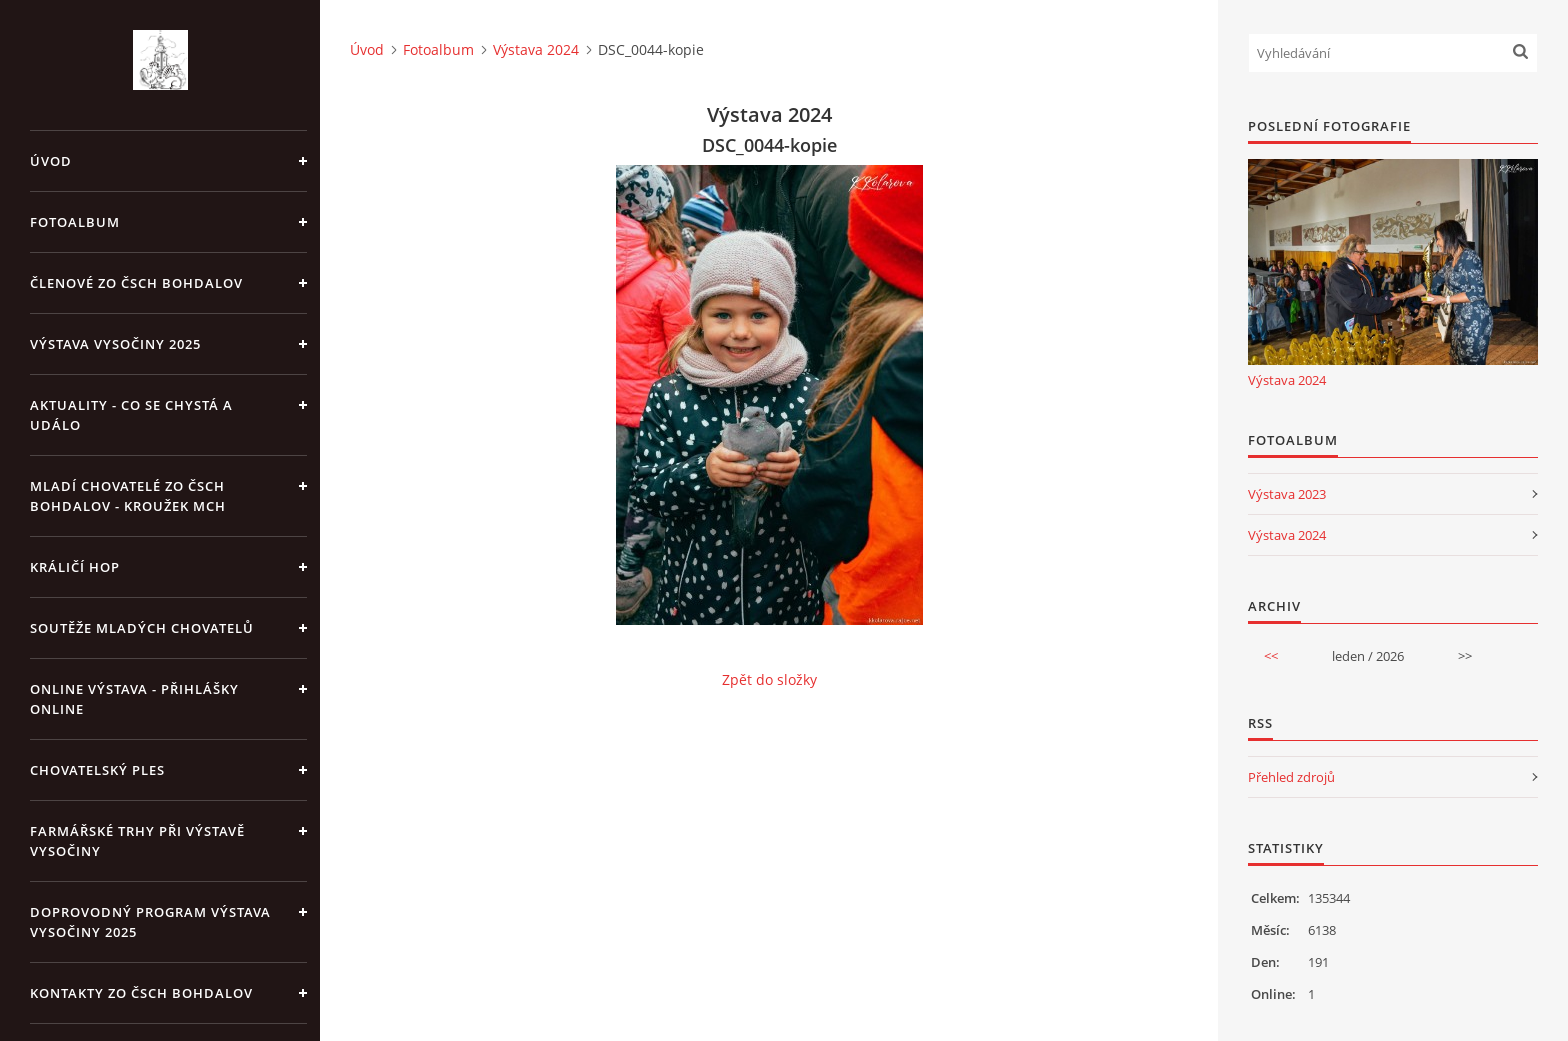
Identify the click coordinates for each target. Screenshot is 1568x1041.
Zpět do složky (769, 679)
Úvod (51, 161)
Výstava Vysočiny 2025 (115, 344)
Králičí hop (75, 567)
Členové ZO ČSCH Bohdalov (136, 283)
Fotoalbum (75, 222)
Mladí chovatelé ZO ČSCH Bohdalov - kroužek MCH (128, 496)
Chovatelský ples (97, 770)
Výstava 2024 (536, 49)
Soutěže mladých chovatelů (142, 628)
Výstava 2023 (1287, 494)
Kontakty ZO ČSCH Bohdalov (141, 993)
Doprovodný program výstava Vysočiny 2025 (150, 922)
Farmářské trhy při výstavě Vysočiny (137, 841)
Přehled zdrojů (1291, 777)
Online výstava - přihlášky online (134, 699)
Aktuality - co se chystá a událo (131, 415)
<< (1271, 656)
